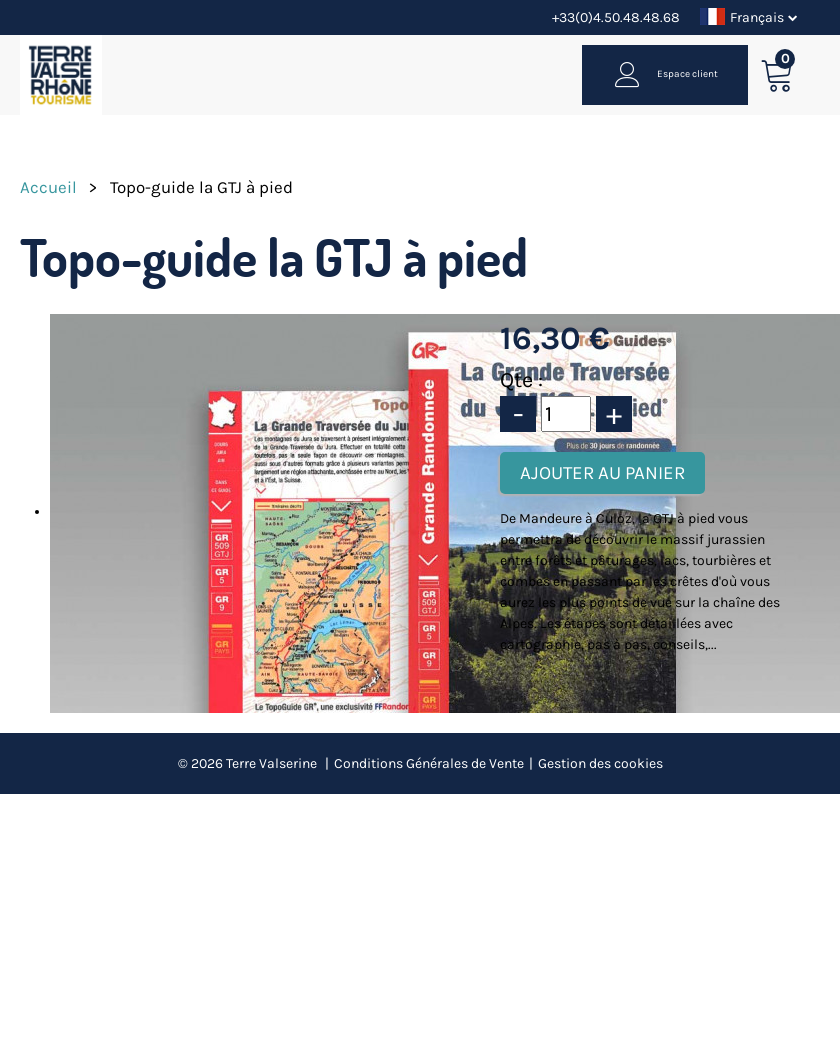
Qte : (521, 380)
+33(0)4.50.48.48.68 (616, 17)
